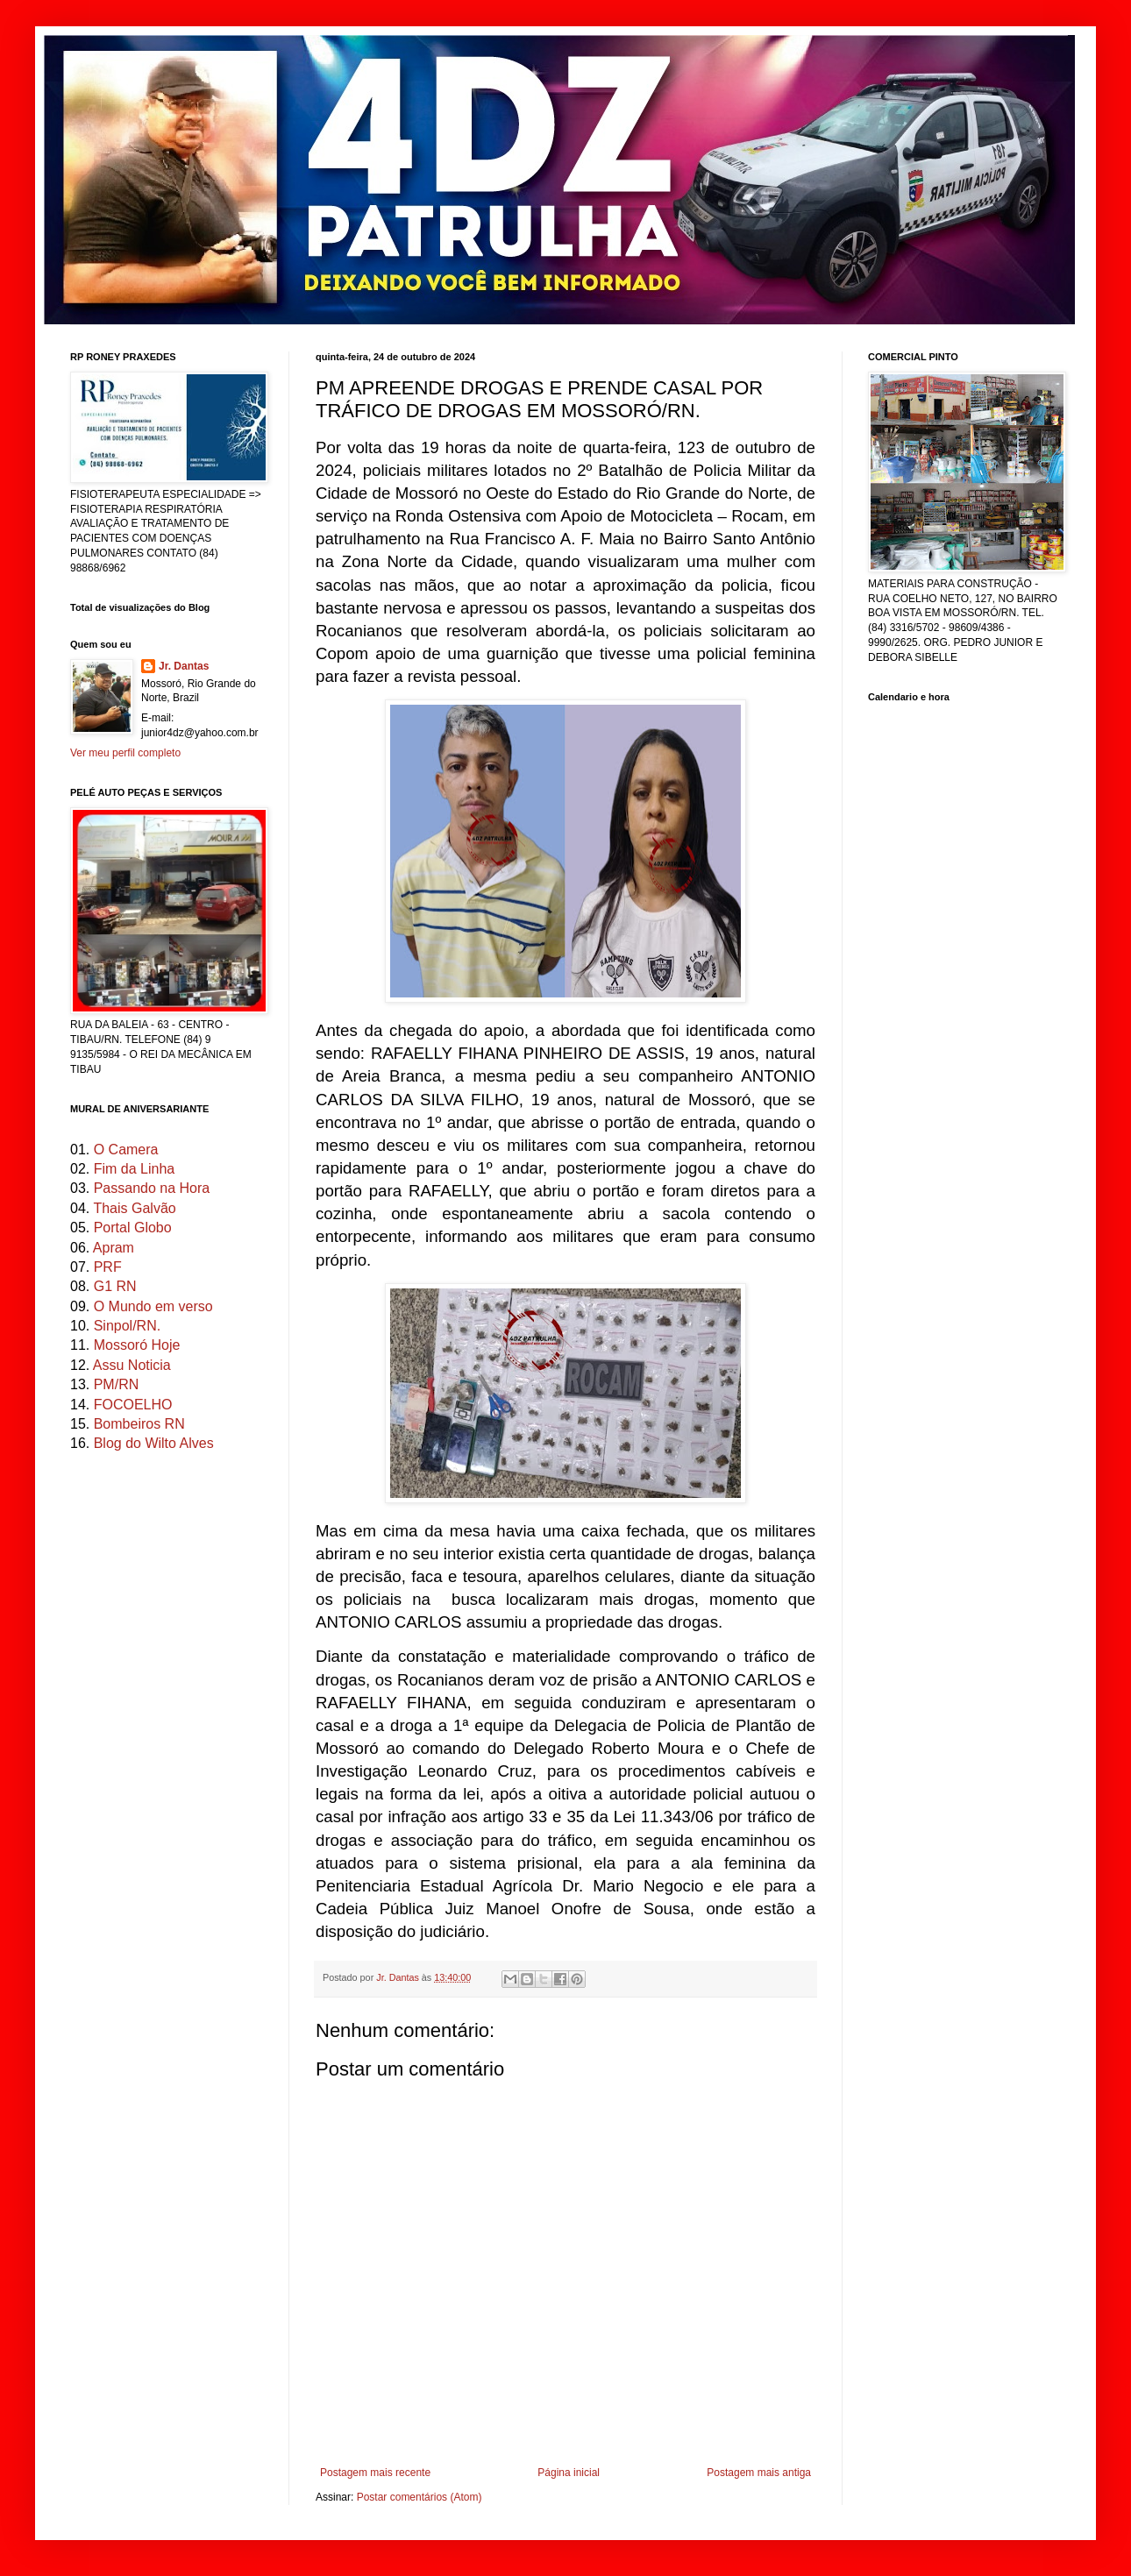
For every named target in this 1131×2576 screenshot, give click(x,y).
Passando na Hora (152, 1188)
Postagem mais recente (375, 2472)
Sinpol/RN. (127, 1325)
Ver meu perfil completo (125, 753)
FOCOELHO (133, 1404)
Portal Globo (133, 1227)
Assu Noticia (132, 1365)
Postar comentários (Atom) (419, 2497)
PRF (108, 1267)
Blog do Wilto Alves (154, 1443)
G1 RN (115, 1286)
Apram (113, 1247)
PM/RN (116, 1384)
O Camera (126, 1149)
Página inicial (568, 2472)
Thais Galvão (134, 1208)
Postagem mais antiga (759, 2472)
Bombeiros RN (139, 1423)
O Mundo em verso (153, 1306)
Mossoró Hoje (137, 1345)
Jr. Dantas (399, 1977)
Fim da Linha (134, 1168)
